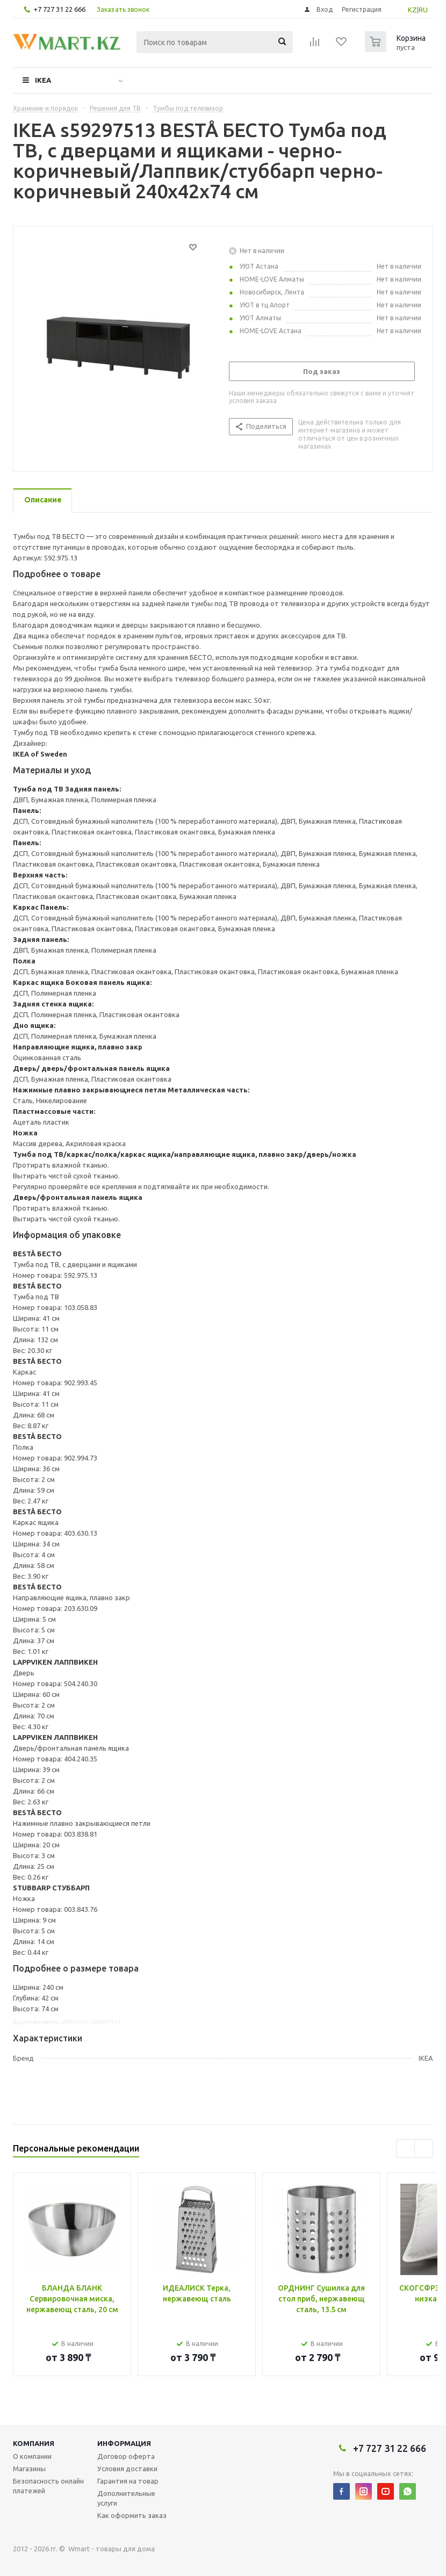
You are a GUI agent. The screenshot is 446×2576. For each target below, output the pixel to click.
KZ (412, 9)
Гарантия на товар (128, 2481)
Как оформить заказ (132, 2515)
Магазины (29, 2468)
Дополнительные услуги (126, 2498)
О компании (32, 2456)
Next (424, 2148)
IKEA (43, 80)
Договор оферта (126, 2456)
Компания (33, 2443)
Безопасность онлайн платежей (48, 2485)
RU (423, 9)
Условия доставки (127, 2468)
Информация (124, 2443)
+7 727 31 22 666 (59, 9)
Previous (405, 2148)
